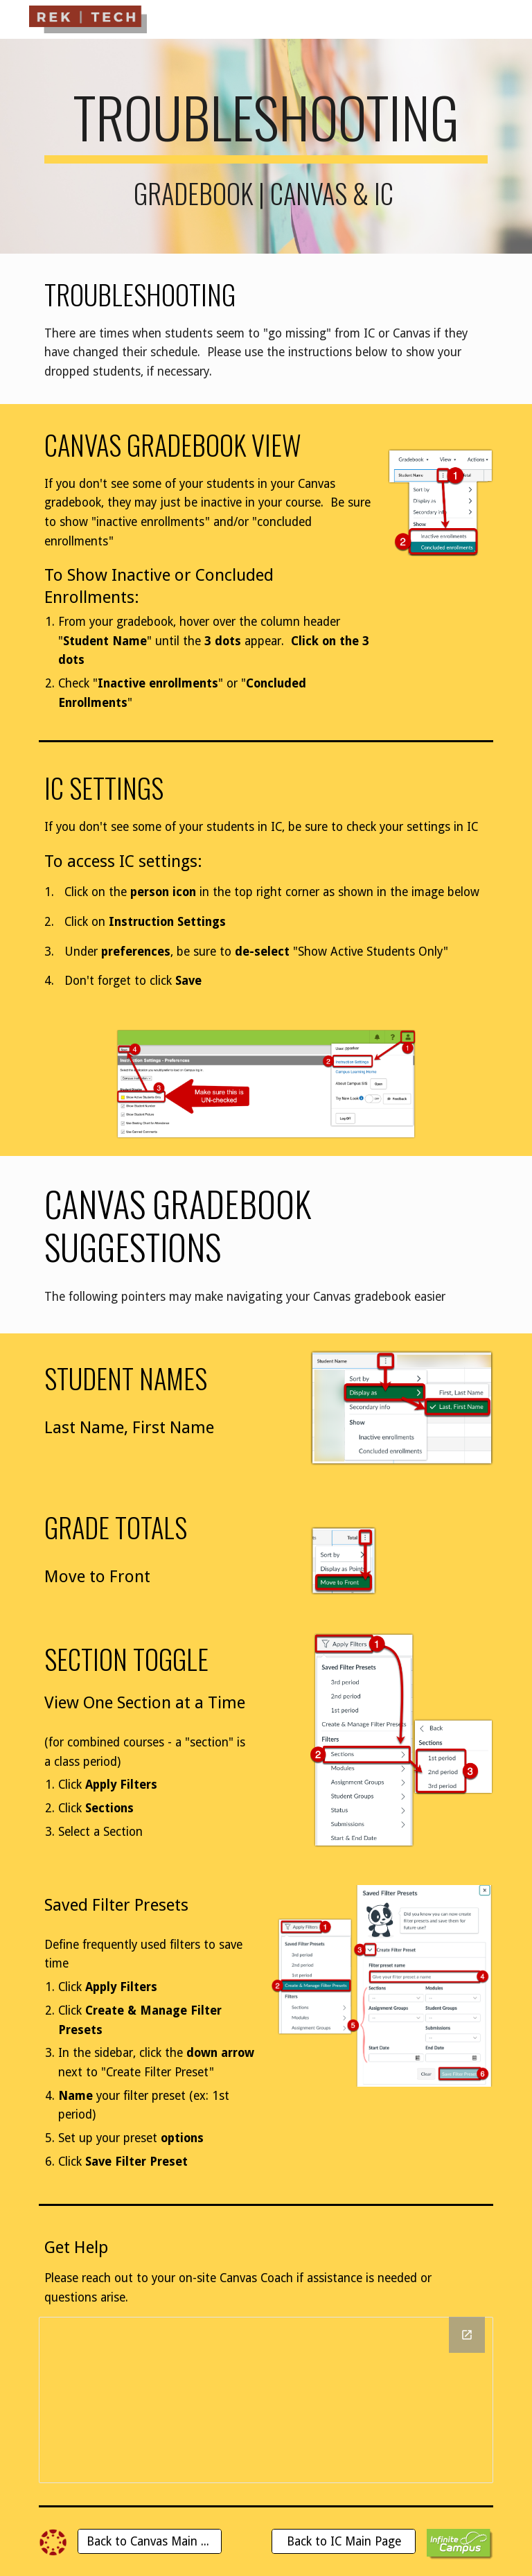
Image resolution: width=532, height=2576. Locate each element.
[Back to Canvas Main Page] (149, 2541)
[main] (266, 146)
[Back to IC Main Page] (343, 2541)
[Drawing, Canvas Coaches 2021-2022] (266, 2400)
